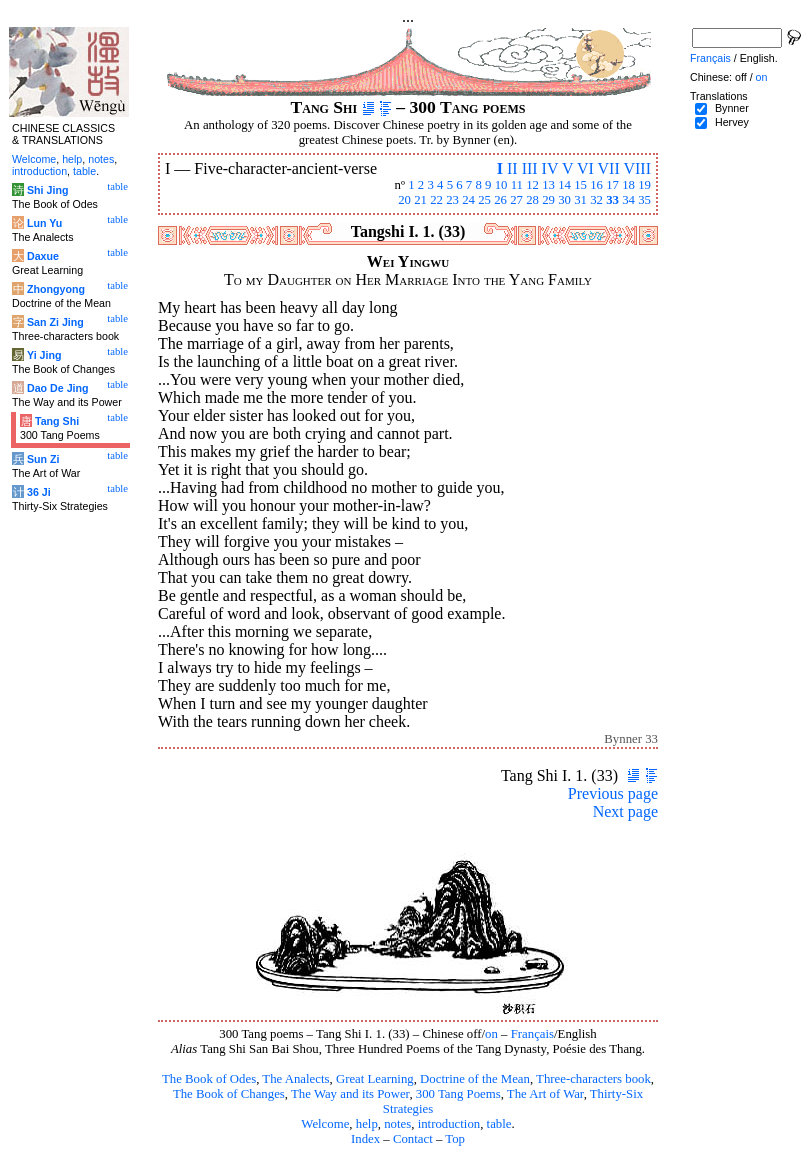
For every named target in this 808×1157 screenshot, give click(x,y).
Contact (413, 1139)
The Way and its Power (350, 1094)
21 (420, 200)
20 (404, 200)
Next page (625, 811)
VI (585, 168)
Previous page (613, 793)
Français (532, 1034)
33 (612, 200)
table (499, 1124)
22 (436, 200)
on (491, 1034)
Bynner (732, 108)
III (530, 168)
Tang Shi (57, 421)
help (367, 1124)
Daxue (43, 256)
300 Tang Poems (458, 1094)
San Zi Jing (55, 322)
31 (580, 200)
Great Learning (375, 1079)
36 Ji (39, 492)
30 (564, 200)
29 (548, 200)
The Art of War (545, 1094)
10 (501, 185)
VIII (637, 168)
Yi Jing (44, 355)
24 (468, 200)
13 (548, 185)
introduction (449, 1124)
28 (532, 200)
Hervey (732, 122)
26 (500, 200)
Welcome (325, 1124)
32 (596, 200)
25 (484, 200)
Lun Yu (44, 223)
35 (644, 200)
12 (532, 185)
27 (516, 200)
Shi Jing (47, 190)
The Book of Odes (209, 1079)
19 (644, 185)
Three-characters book (593, 1079)
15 (580, 185)
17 (612, 185)
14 (564, 185)
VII (609, 168)
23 (452, 200)
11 (517, 185)
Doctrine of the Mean (475, 1079)
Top (455, 1139)
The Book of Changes (229, 1094)
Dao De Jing (58, 388)
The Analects (295, 1079)
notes (397, 1124)
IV (550, 168)
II (512, 168)
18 (628, 185)
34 (628, 200)
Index (365, 1139)
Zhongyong (56, 289)
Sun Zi (43, 459)
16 (596, 185)
